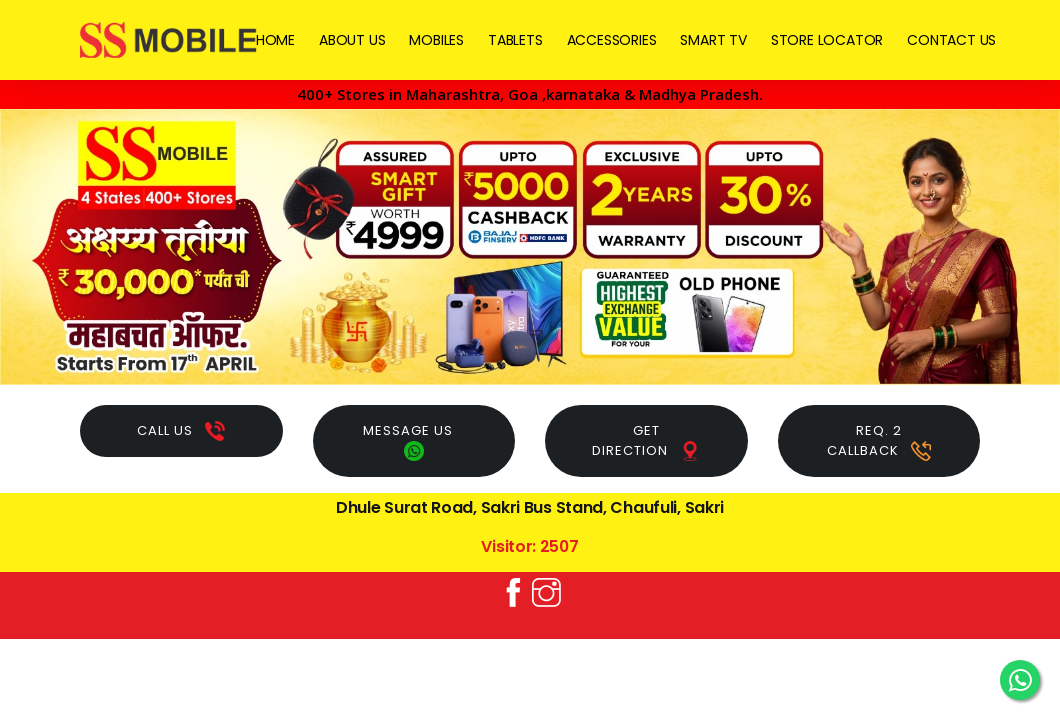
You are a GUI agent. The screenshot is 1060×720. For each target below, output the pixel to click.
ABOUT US (352, 40)
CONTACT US (951, 40)
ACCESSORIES (612, 40)
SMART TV (713, 40)
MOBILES (436, 40)
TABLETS (515, 40)
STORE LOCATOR (827, 40)
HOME (275, 40)
